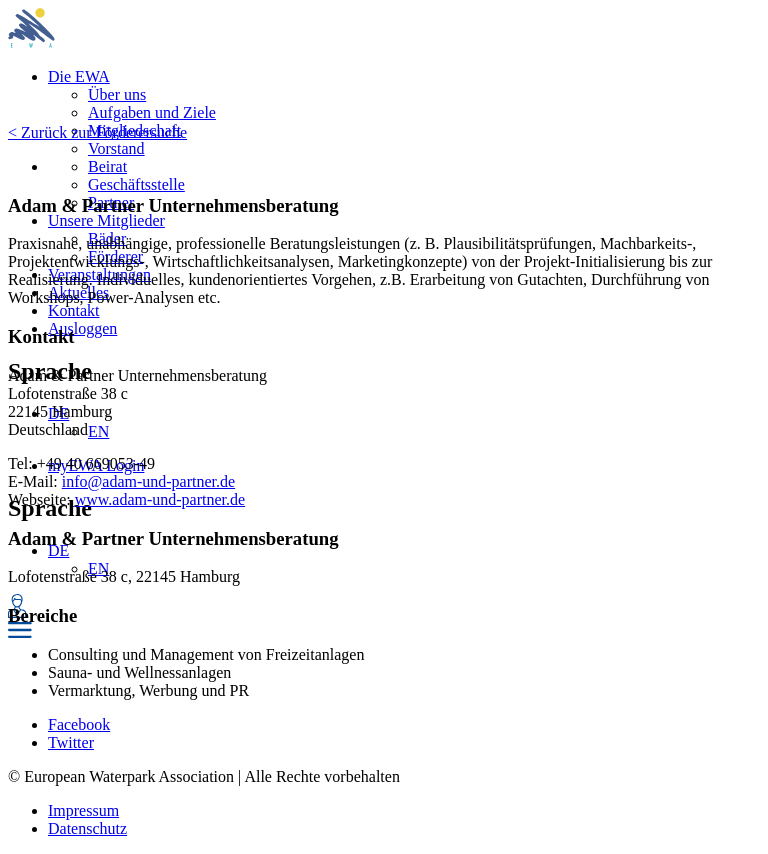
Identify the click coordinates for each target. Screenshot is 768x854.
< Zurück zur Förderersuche (97, 132)
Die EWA (79, 76)
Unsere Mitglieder (106, 220)
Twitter (71, 742)
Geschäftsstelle (136, 184)
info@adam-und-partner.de (148, 481)
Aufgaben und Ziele (152, 112)
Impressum (83, 810)
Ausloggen (82, 328)
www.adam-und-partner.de (160, 499)
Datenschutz (87, 828)
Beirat (107, 166)
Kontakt (74, 310)
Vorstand (116, 148)
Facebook (79, 724)
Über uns (117, 94)
